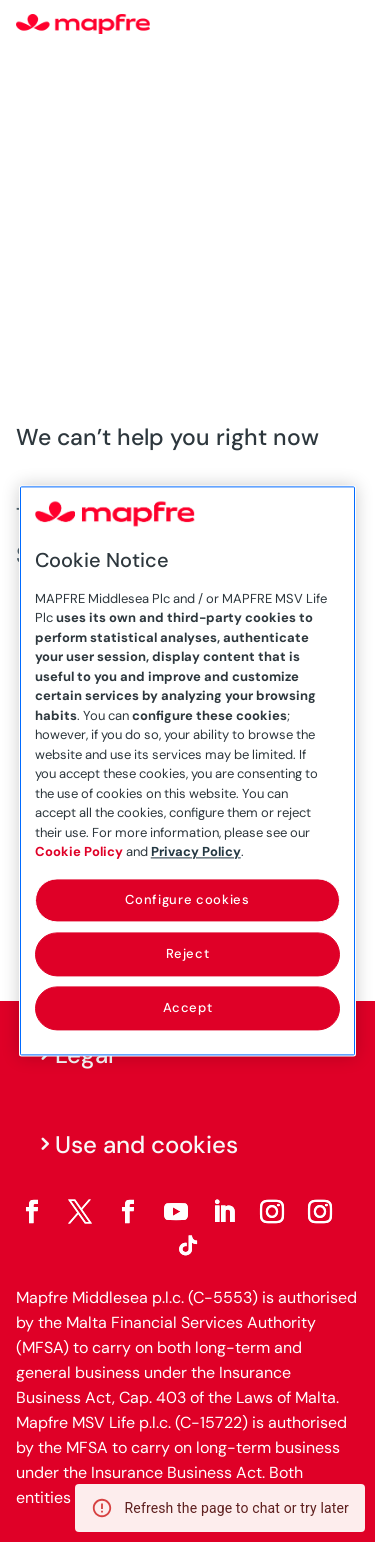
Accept (188, 1007)
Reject (188, 953)
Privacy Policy (196, 851)
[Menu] (346, 25)
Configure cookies (187, 899)
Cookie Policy (79, 851)
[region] (188, 770)
